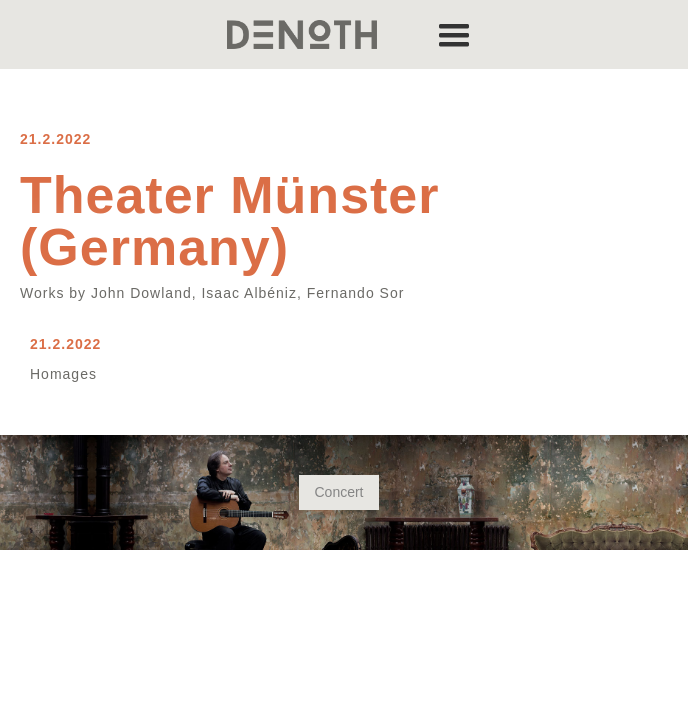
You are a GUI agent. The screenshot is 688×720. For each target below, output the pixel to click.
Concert (338, 492)
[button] (454, 34)
